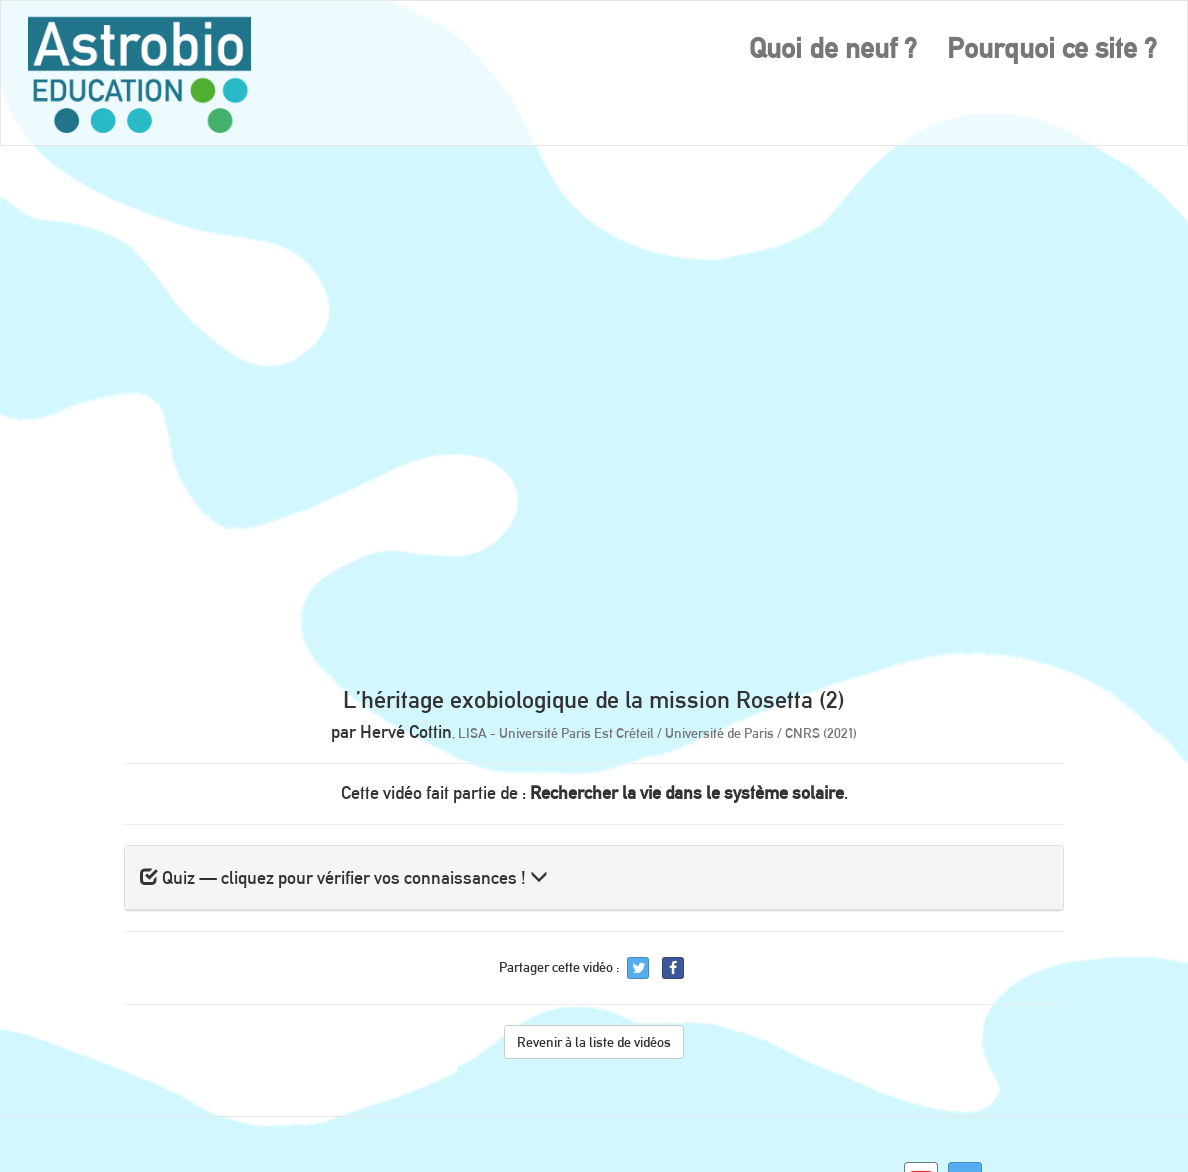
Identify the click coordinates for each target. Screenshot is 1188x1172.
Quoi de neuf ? (833, 48)
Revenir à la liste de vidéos (594, 1042)
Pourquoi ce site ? (1052, 48)
